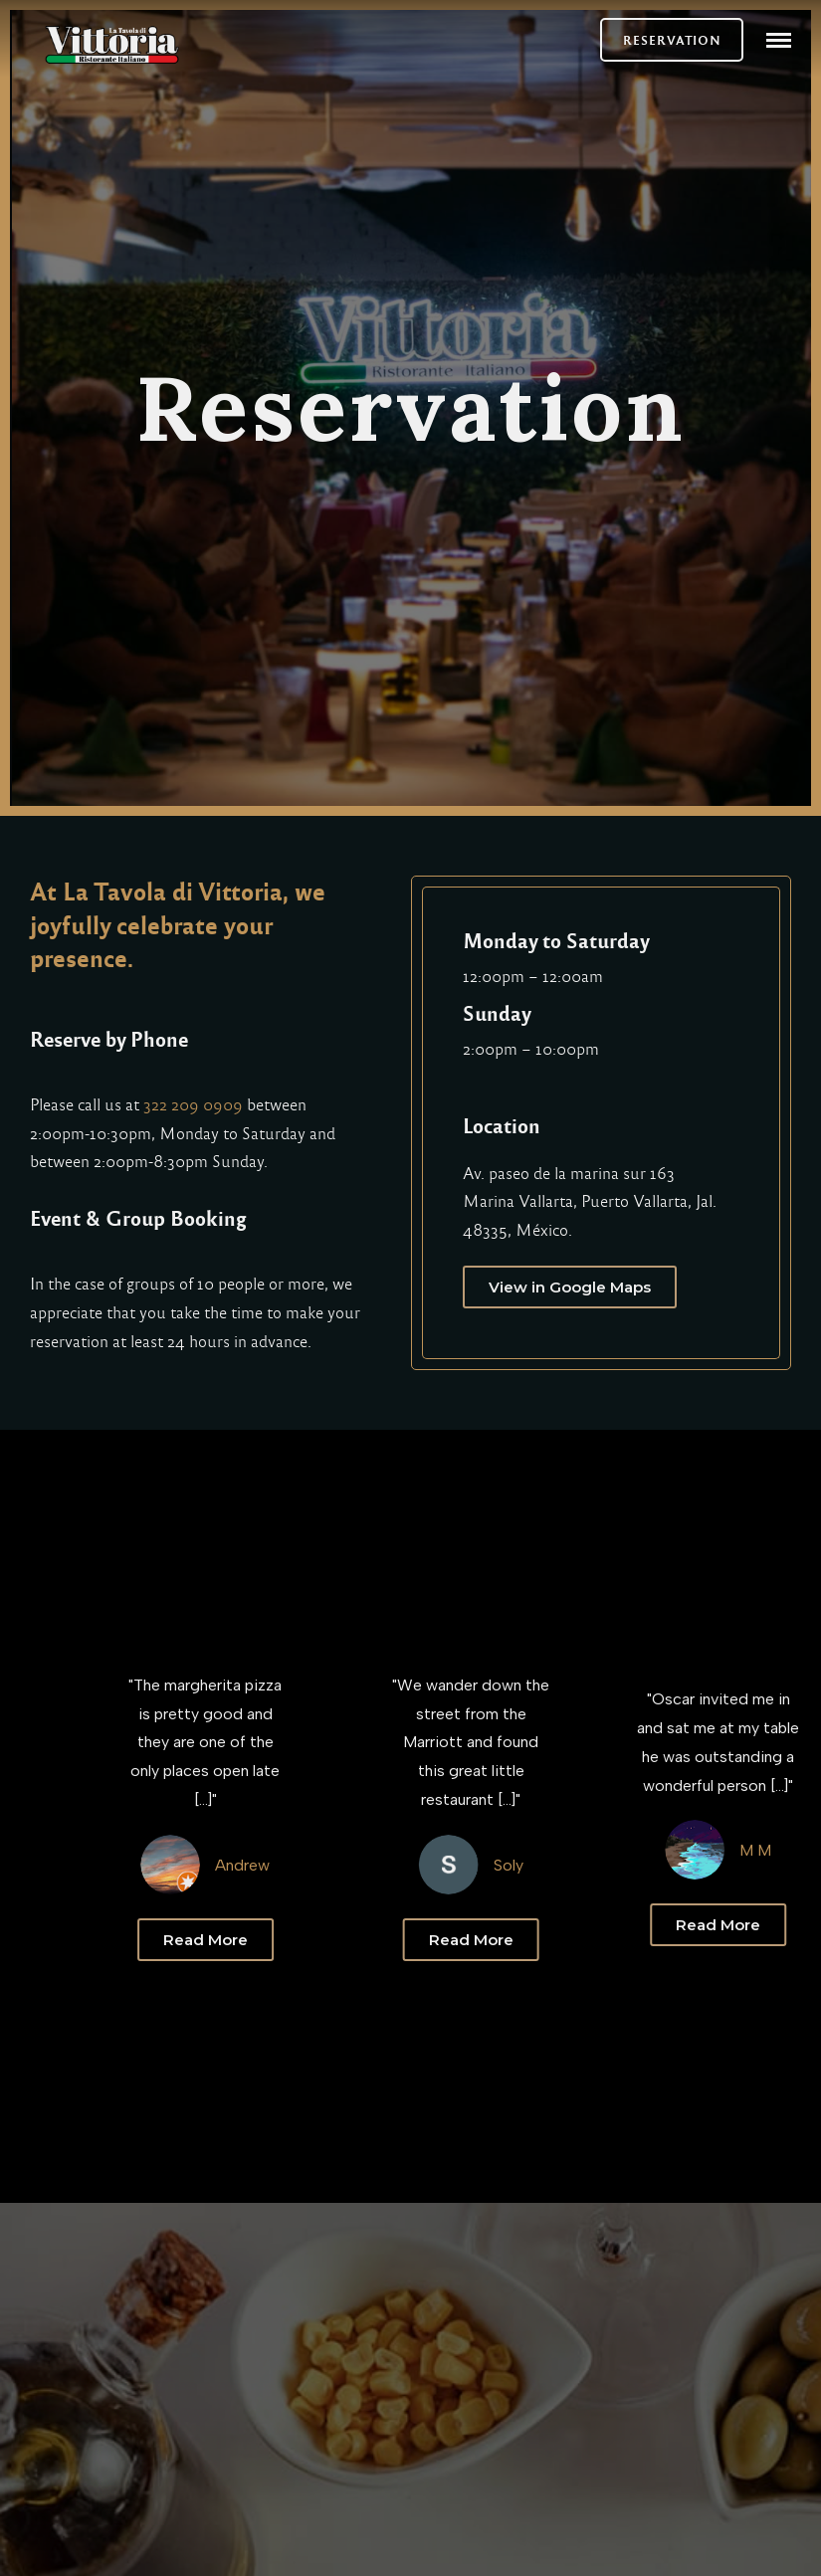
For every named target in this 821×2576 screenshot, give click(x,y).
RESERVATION (672, 40)
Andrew (278, 1865)
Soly (536, 1865)
